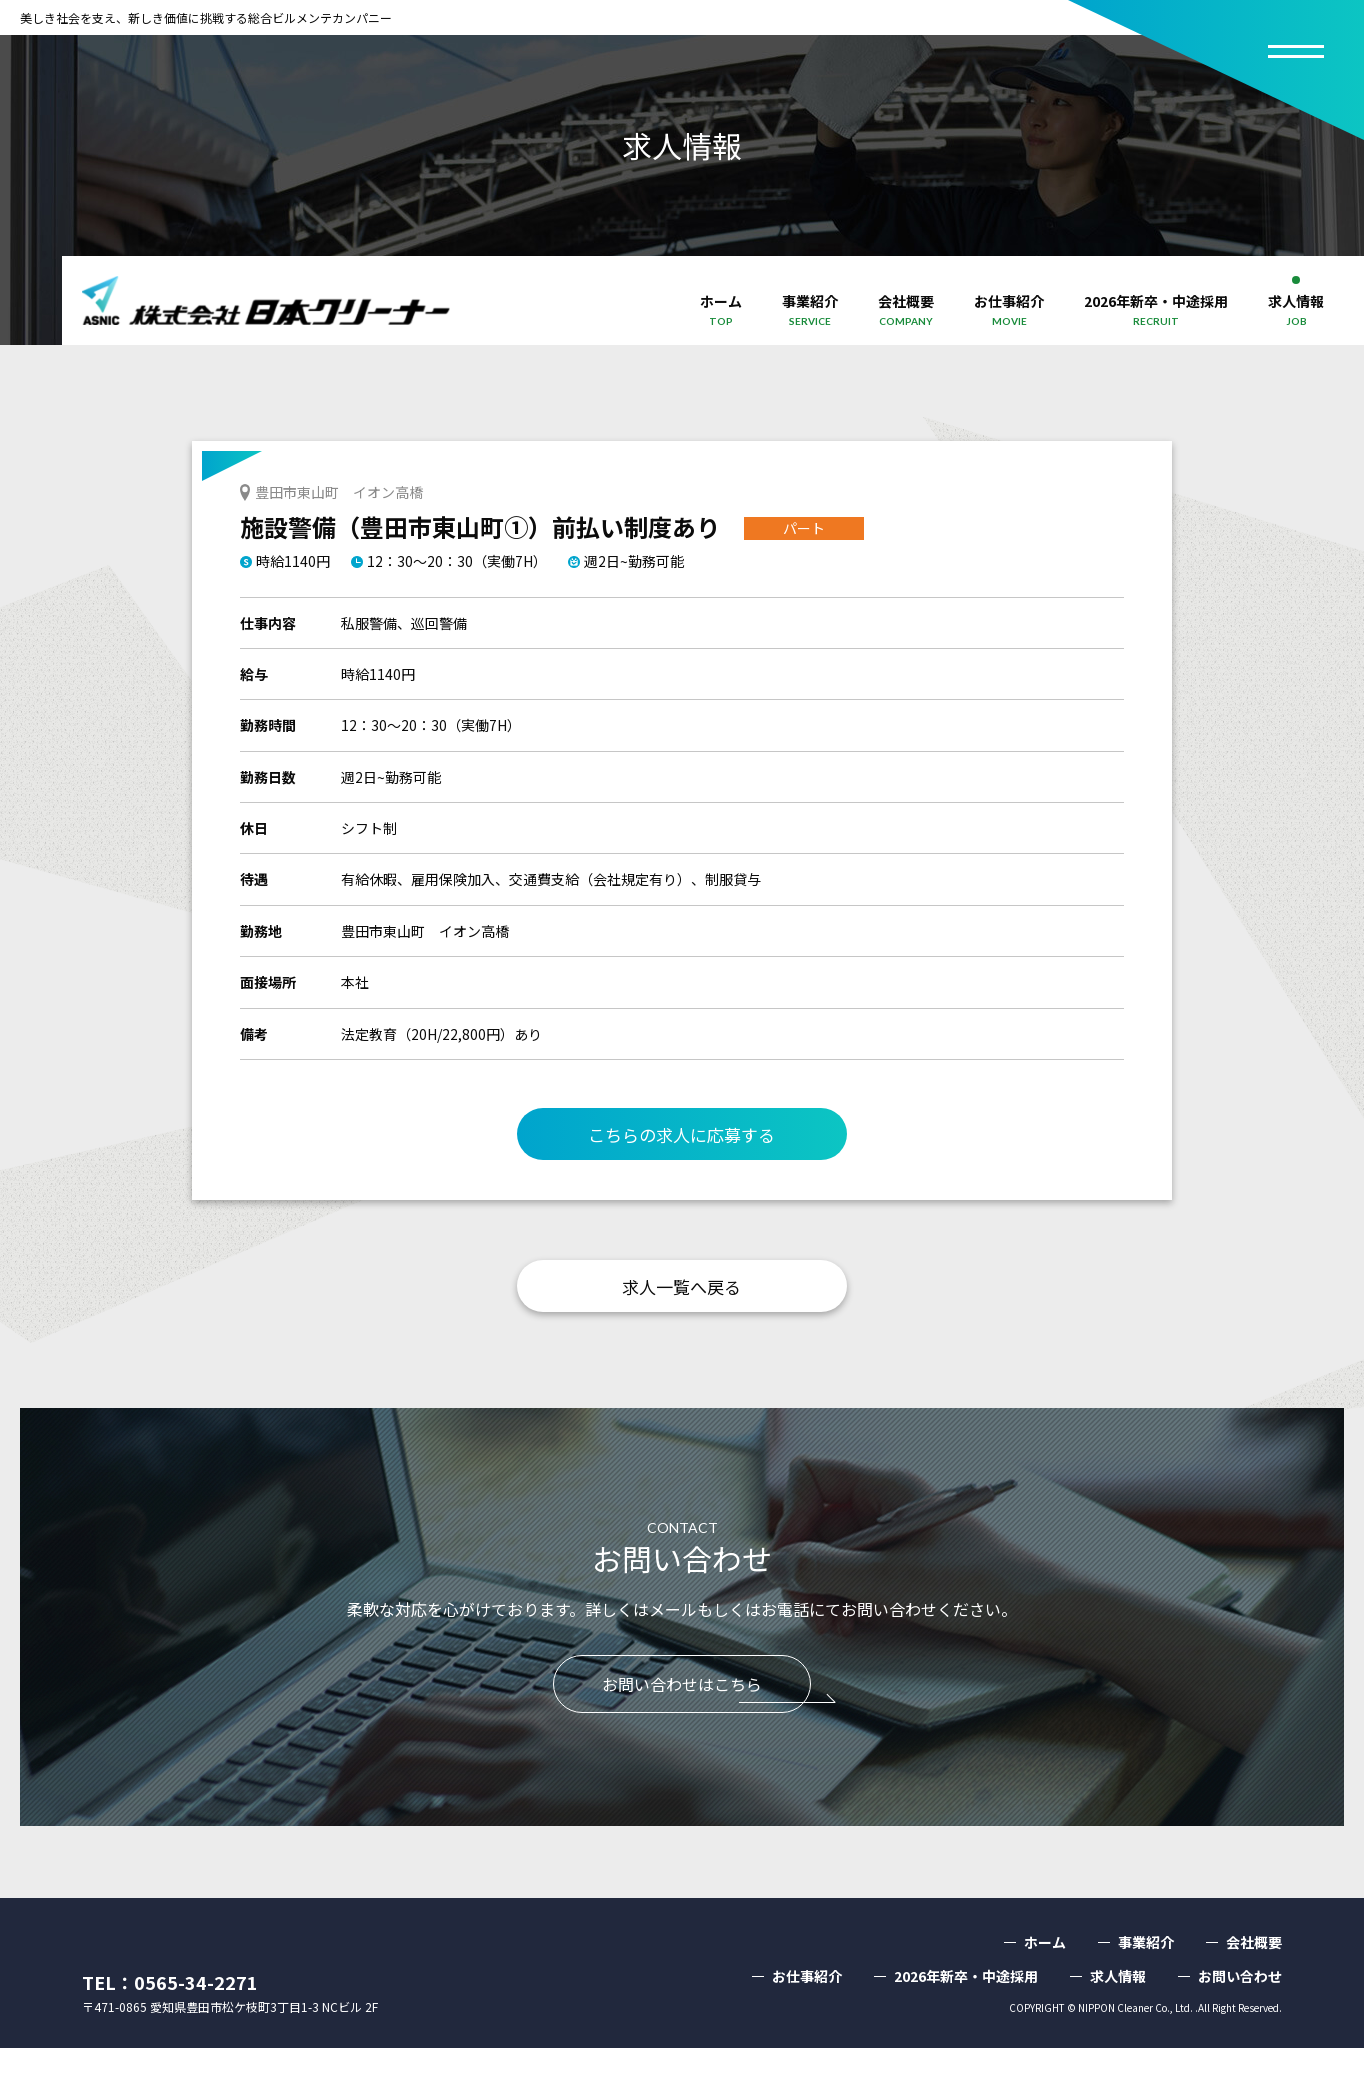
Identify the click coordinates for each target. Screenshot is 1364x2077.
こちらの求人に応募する (682, 1137)
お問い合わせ (1240, 2005)
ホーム (1045, 1971)
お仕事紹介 (807, 2005)
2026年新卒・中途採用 (966, 2005)
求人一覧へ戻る (682, 1295)
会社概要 (1254, 1971)
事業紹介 (1146, 1971)
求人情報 (1118, 2005)
